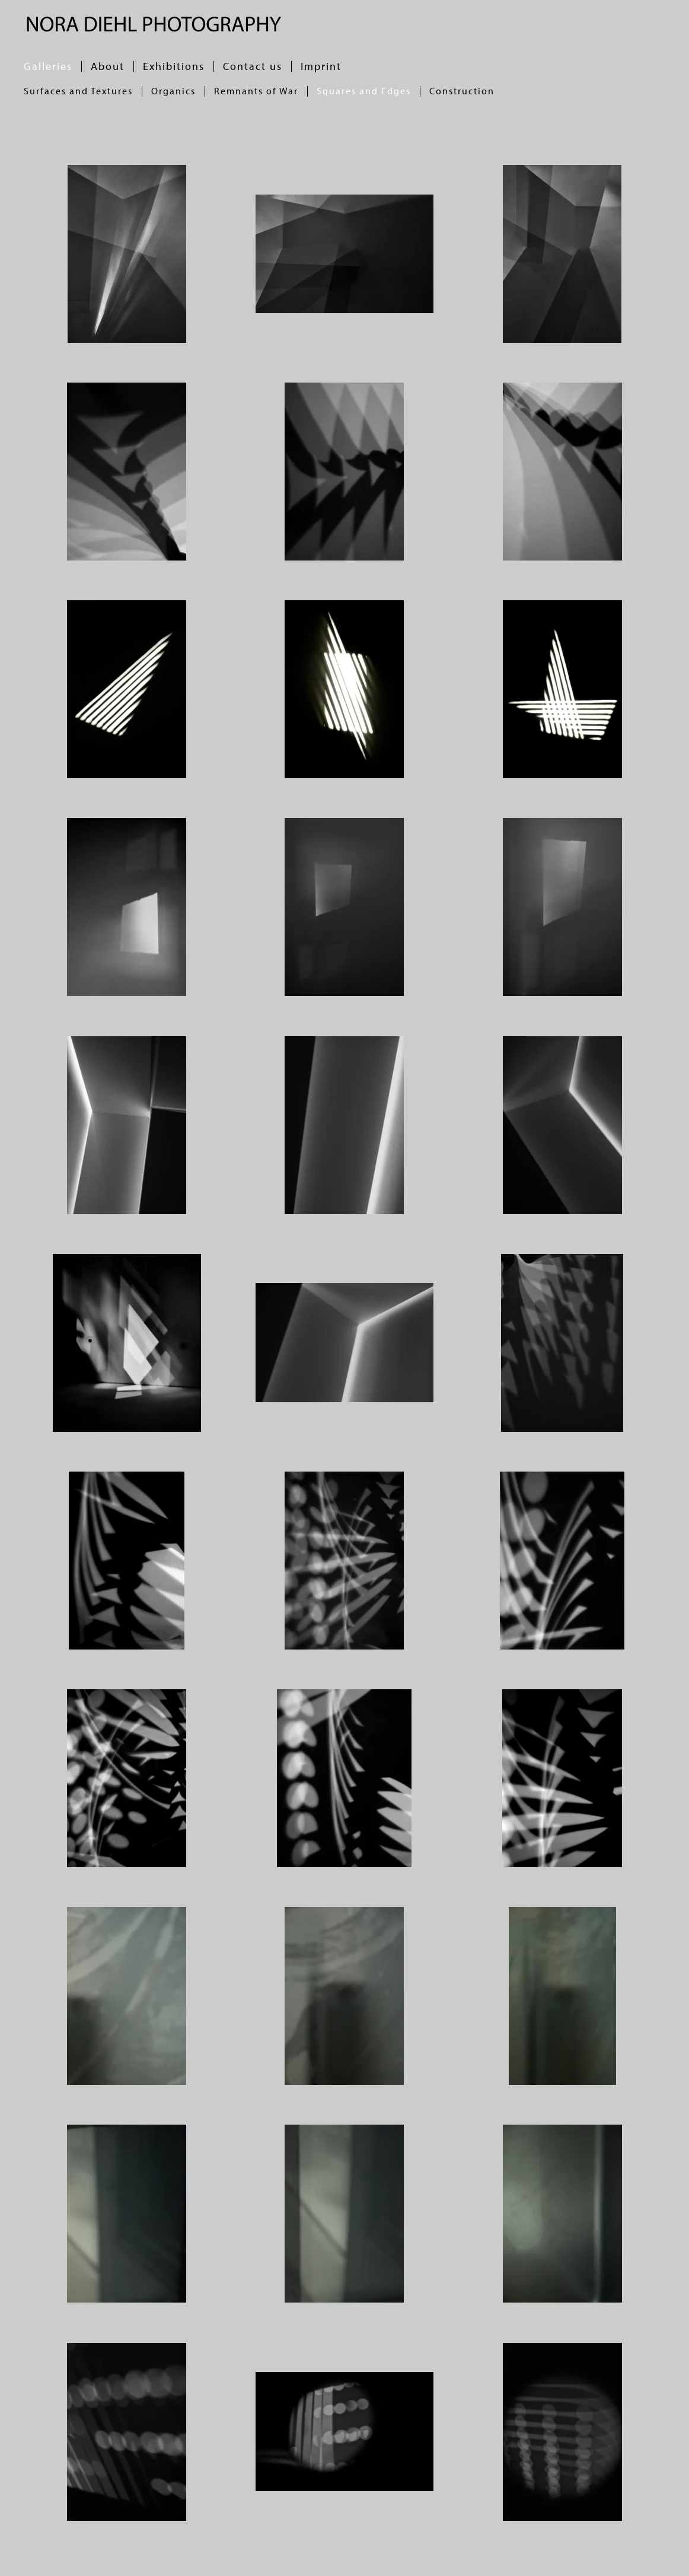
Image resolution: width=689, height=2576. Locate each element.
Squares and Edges (364, 91)
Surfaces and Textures (78, 91)
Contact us (252, 66)
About (108, 66)
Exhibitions (174, 66)
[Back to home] (153, 24)
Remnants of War (256, 91)
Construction (462, 91)
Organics (173, 91)
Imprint (321, 66)
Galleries (48, 66)
